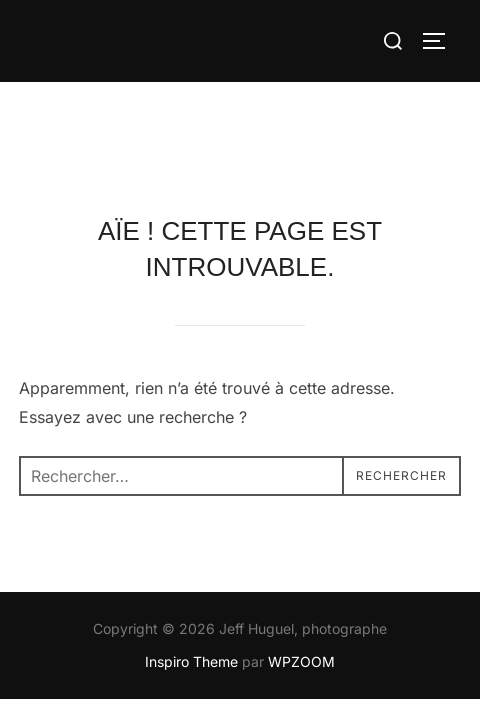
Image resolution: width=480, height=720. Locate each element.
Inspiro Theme (191, 578)
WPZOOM (301, 578)
